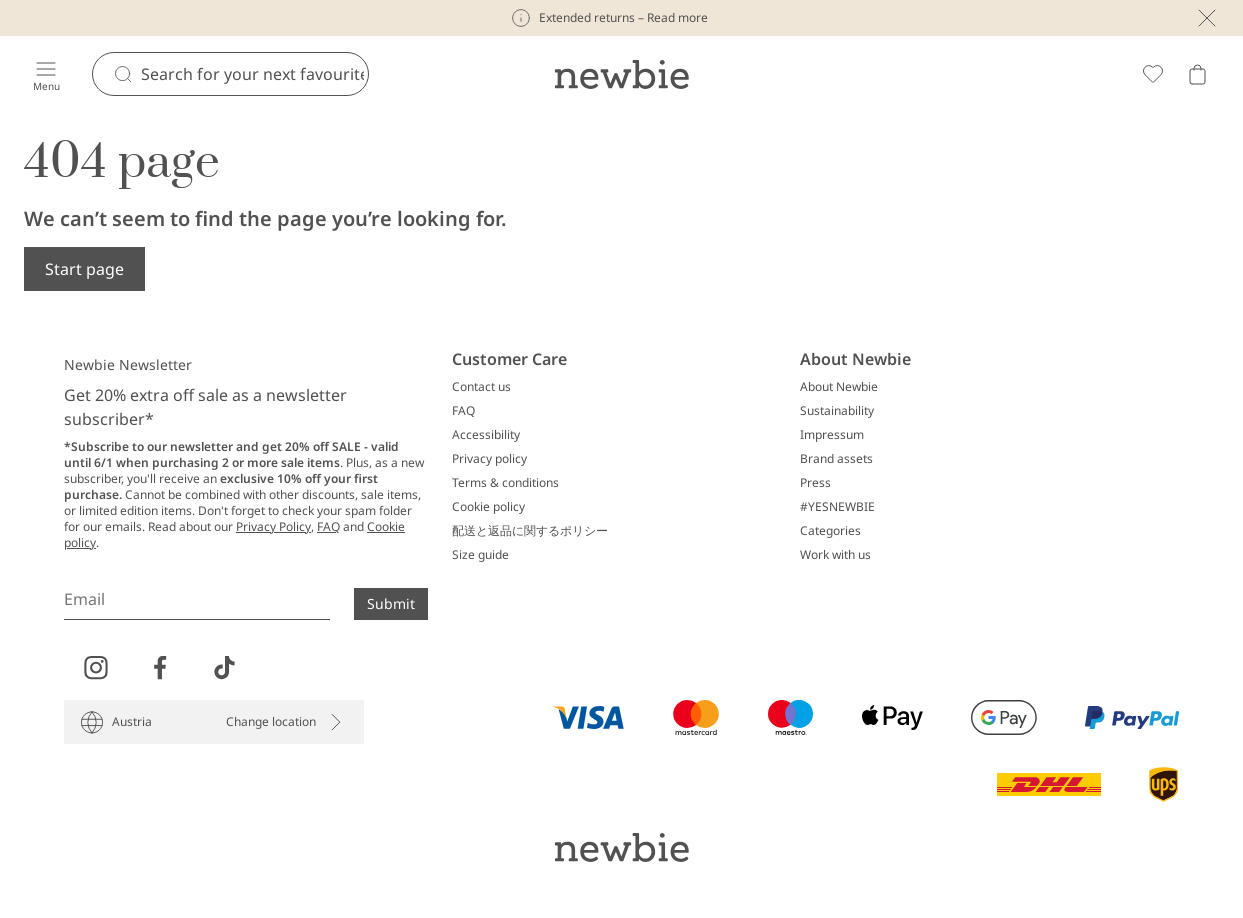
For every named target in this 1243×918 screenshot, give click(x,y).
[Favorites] (1153, 74)
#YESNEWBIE (837, 507)
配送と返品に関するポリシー (530, 531)
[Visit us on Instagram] (96, 668)
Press (815, 483)
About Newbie (839, 387)
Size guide (480, 555)
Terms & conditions (505, 483)
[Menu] (46, 74)
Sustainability (837, 411)
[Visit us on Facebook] (160, 668)
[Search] (254, 74)
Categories (830, 531)
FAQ (328, 526)
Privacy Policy (273, 526)
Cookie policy (488, 507)
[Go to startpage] (621, 74)
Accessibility (486, 435)
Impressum (832, 435)
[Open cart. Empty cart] (1197, 74)
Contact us (481, 387)
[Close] (1207, 18)
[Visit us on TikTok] (224, 668)
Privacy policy (489, 459)
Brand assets (836, 459)
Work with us (835, 555)
